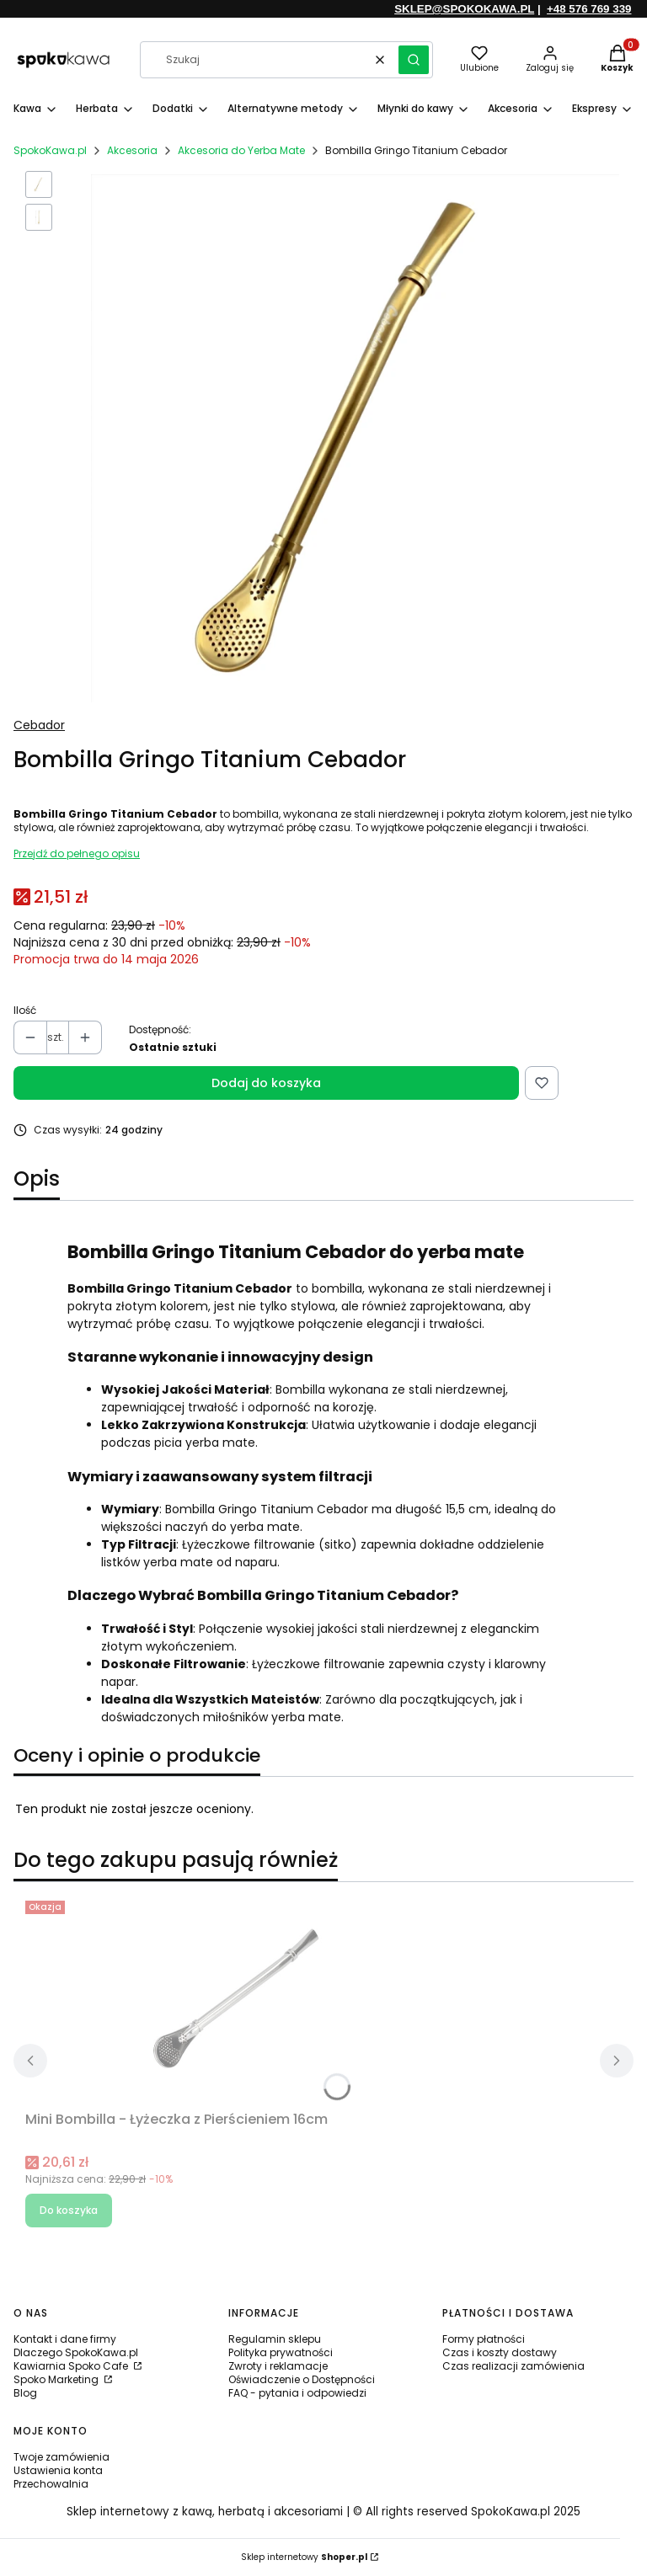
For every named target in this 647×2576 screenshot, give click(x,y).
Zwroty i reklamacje (278, 2366)
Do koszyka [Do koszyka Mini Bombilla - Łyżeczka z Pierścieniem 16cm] (69, 2210)
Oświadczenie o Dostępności (301, 2379)
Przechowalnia (50, 2484)
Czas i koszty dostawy (499, 2352)
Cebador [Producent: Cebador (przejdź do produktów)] (39, 725)
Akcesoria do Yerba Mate (241, 150)
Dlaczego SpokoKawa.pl (75, 2352)
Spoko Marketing (57, 2379)
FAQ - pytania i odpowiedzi (297, 2393)
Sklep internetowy (304, 2557)
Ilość (24, 1010)
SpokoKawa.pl (50, 150)
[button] (413, 59)
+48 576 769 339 (589, 9)
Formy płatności (483, 2339)
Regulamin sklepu (274, 2339)
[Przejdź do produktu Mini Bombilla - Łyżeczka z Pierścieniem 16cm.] (235, 1999)
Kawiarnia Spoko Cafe (72, 2366)
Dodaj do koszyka (266, 1083)
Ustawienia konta (58, 2470)
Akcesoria (132, 150)
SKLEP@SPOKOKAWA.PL (464, 9)
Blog (25, 2393)
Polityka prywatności (280, 2352)
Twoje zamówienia (61, 2457)
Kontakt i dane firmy (64, 2339)
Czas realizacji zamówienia (513, 2366)
